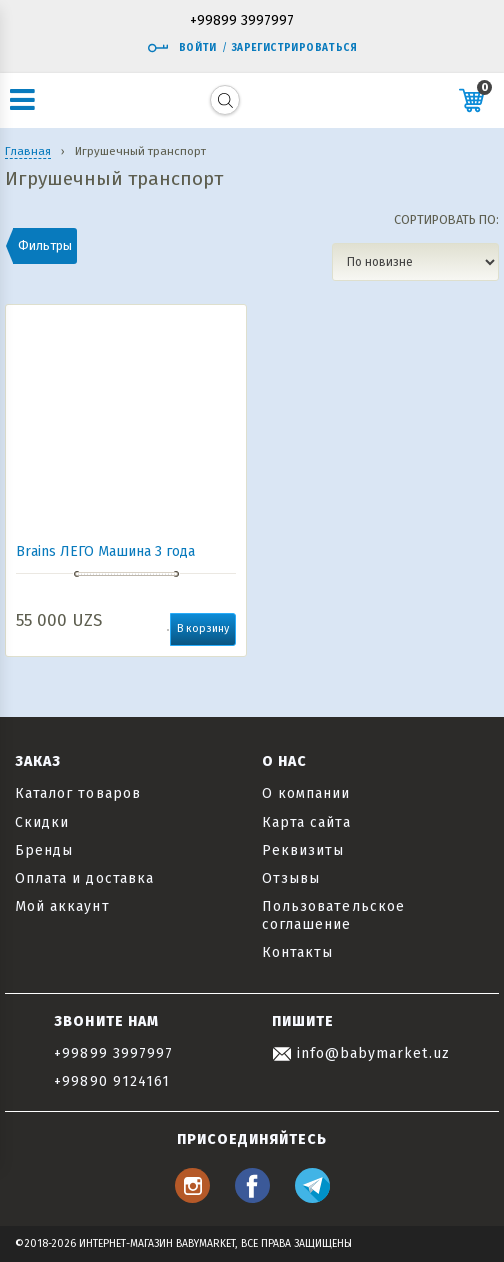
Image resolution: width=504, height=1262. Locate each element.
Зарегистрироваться (294, 48)
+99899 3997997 (242, 21)
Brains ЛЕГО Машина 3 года (105, 551)
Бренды (44, 850)
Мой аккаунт (62, 906)
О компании (306, 793)
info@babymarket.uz (361, 1053)
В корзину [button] (203, 628)
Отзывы (291, 878)
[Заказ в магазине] (415, 262)
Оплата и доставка (84, 878)
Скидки (42, 822)
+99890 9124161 (112, 1081)
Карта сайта (306, 822)
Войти (182, 48)
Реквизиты (303, 850)
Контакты (297, 952)
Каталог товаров (78, 793)
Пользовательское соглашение (333, 915)
